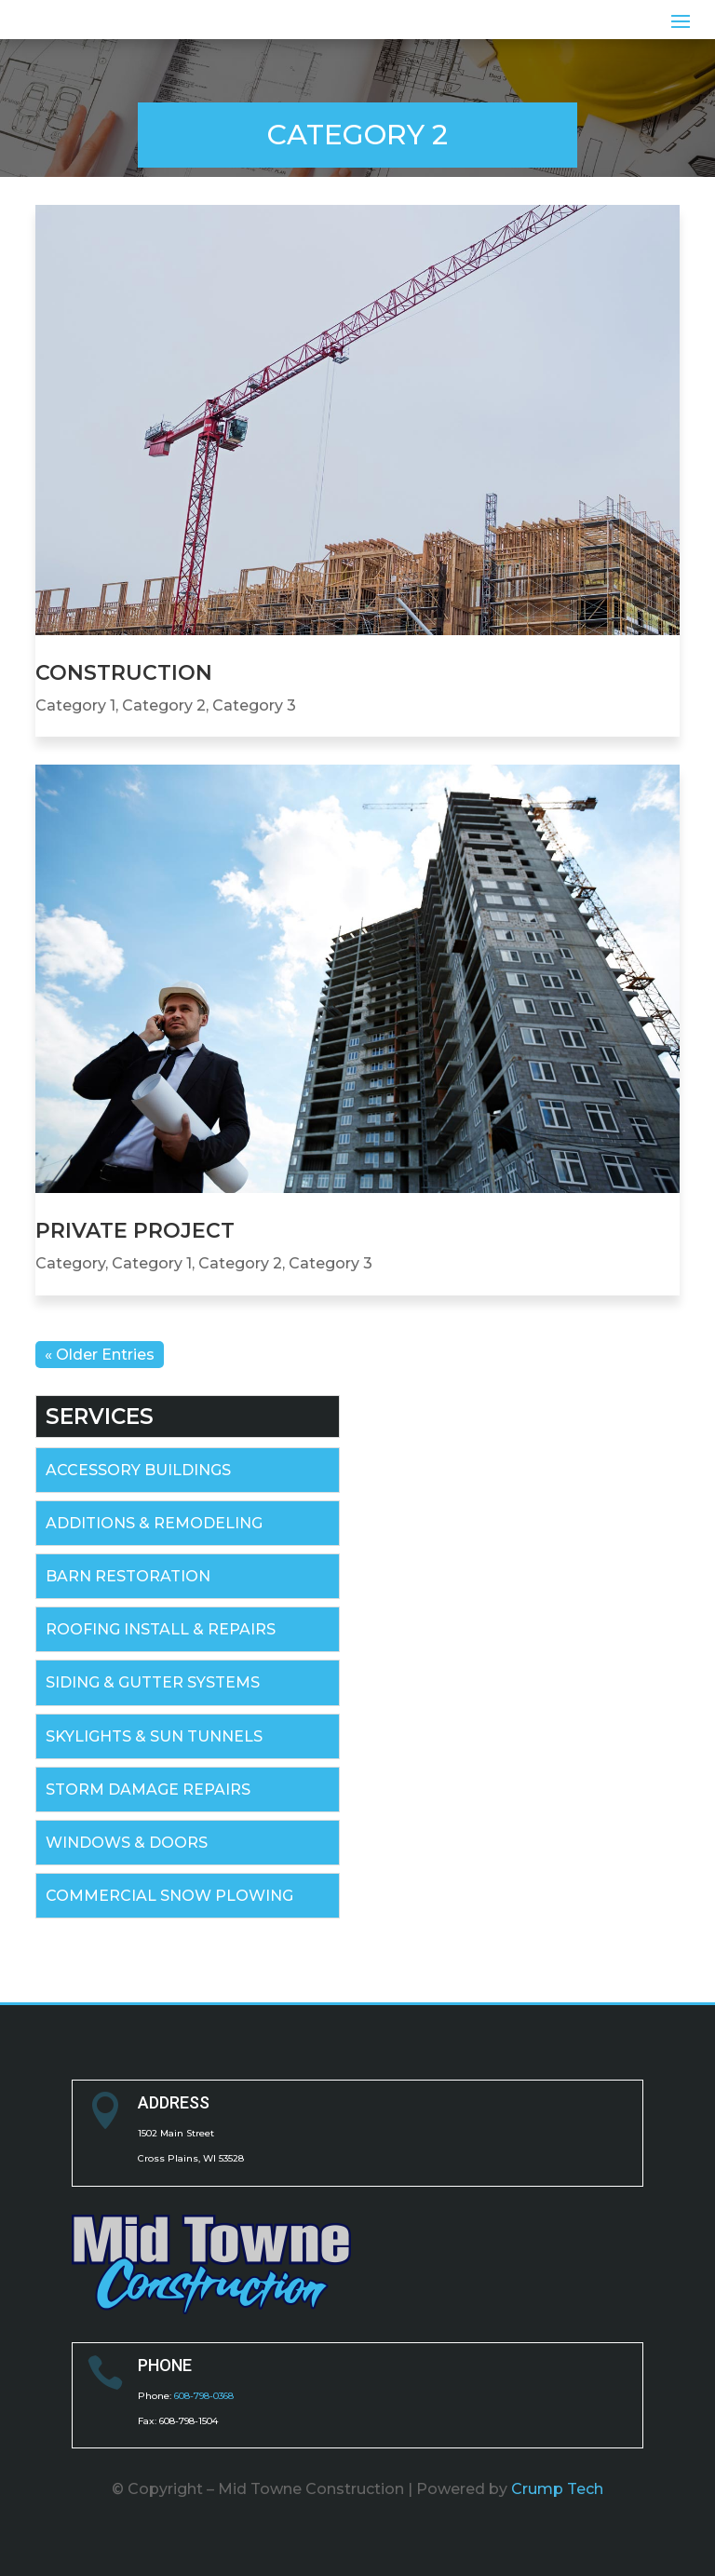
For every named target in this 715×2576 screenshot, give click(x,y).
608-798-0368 (204, 2396)
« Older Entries (100, 1354)
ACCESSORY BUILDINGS (138, 1470)
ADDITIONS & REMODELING (154, 1523)
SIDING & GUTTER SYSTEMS (153, 1682)
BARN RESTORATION (128, 1576)
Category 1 (75, 705)
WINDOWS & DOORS (127, 1842)
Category (70, 1263)
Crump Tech (557, 2489)
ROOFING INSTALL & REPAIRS (161, 1629)
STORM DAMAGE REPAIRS (148, 1789)
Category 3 (254, 705)
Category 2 (164, 705)
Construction (123, 672)
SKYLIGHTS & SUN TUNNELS (154, 1736)
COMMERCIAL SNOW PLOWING (169, 1896)
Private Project (135, 1230)
